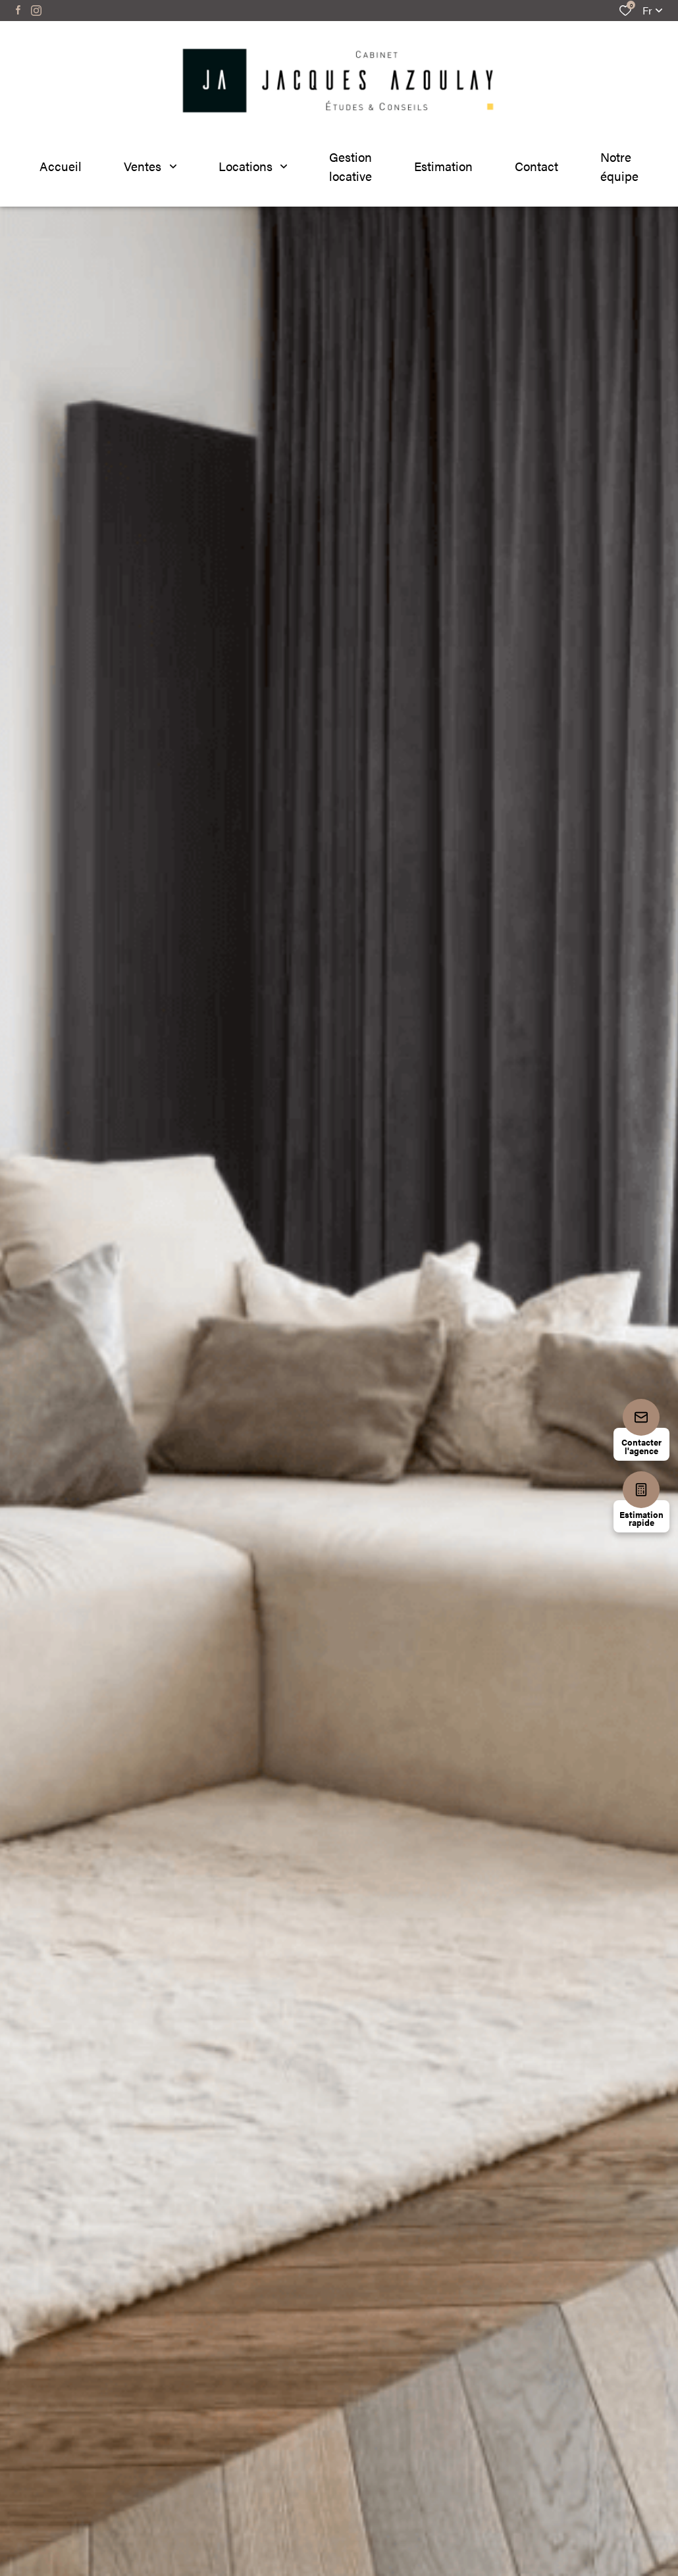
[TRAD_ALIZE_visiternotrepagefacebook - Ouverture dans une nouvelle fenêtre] (18, 9)
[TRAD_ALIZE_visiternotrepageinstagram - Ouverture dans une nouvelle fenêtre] (36, 10)
